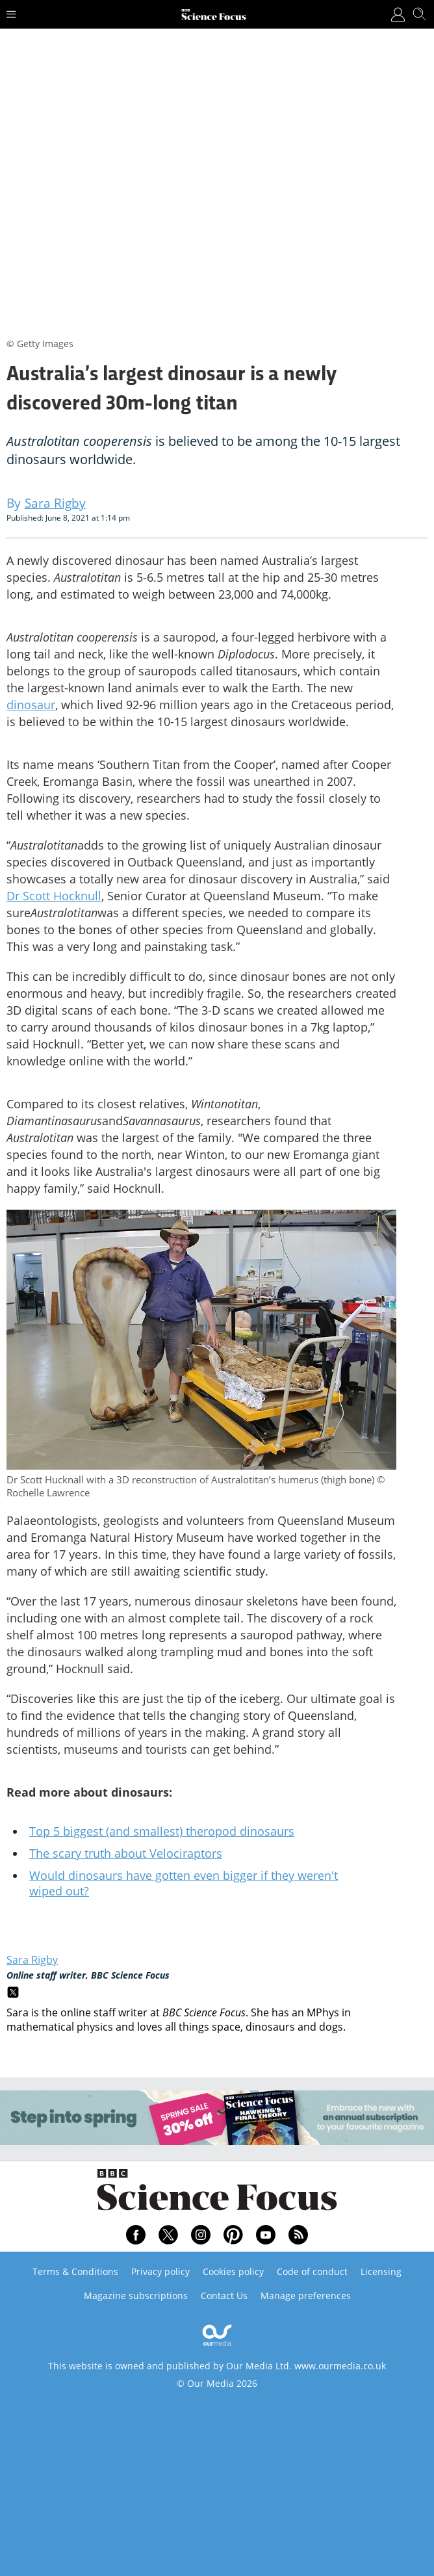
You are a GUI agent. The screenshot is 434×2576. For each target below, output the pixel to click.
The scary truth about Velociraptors (125, 1853)
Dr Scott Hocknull (53, 896)
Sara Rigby (32, 1960)
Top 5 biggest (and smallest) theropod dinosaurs (161, 1831)
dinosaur (30, 704)
